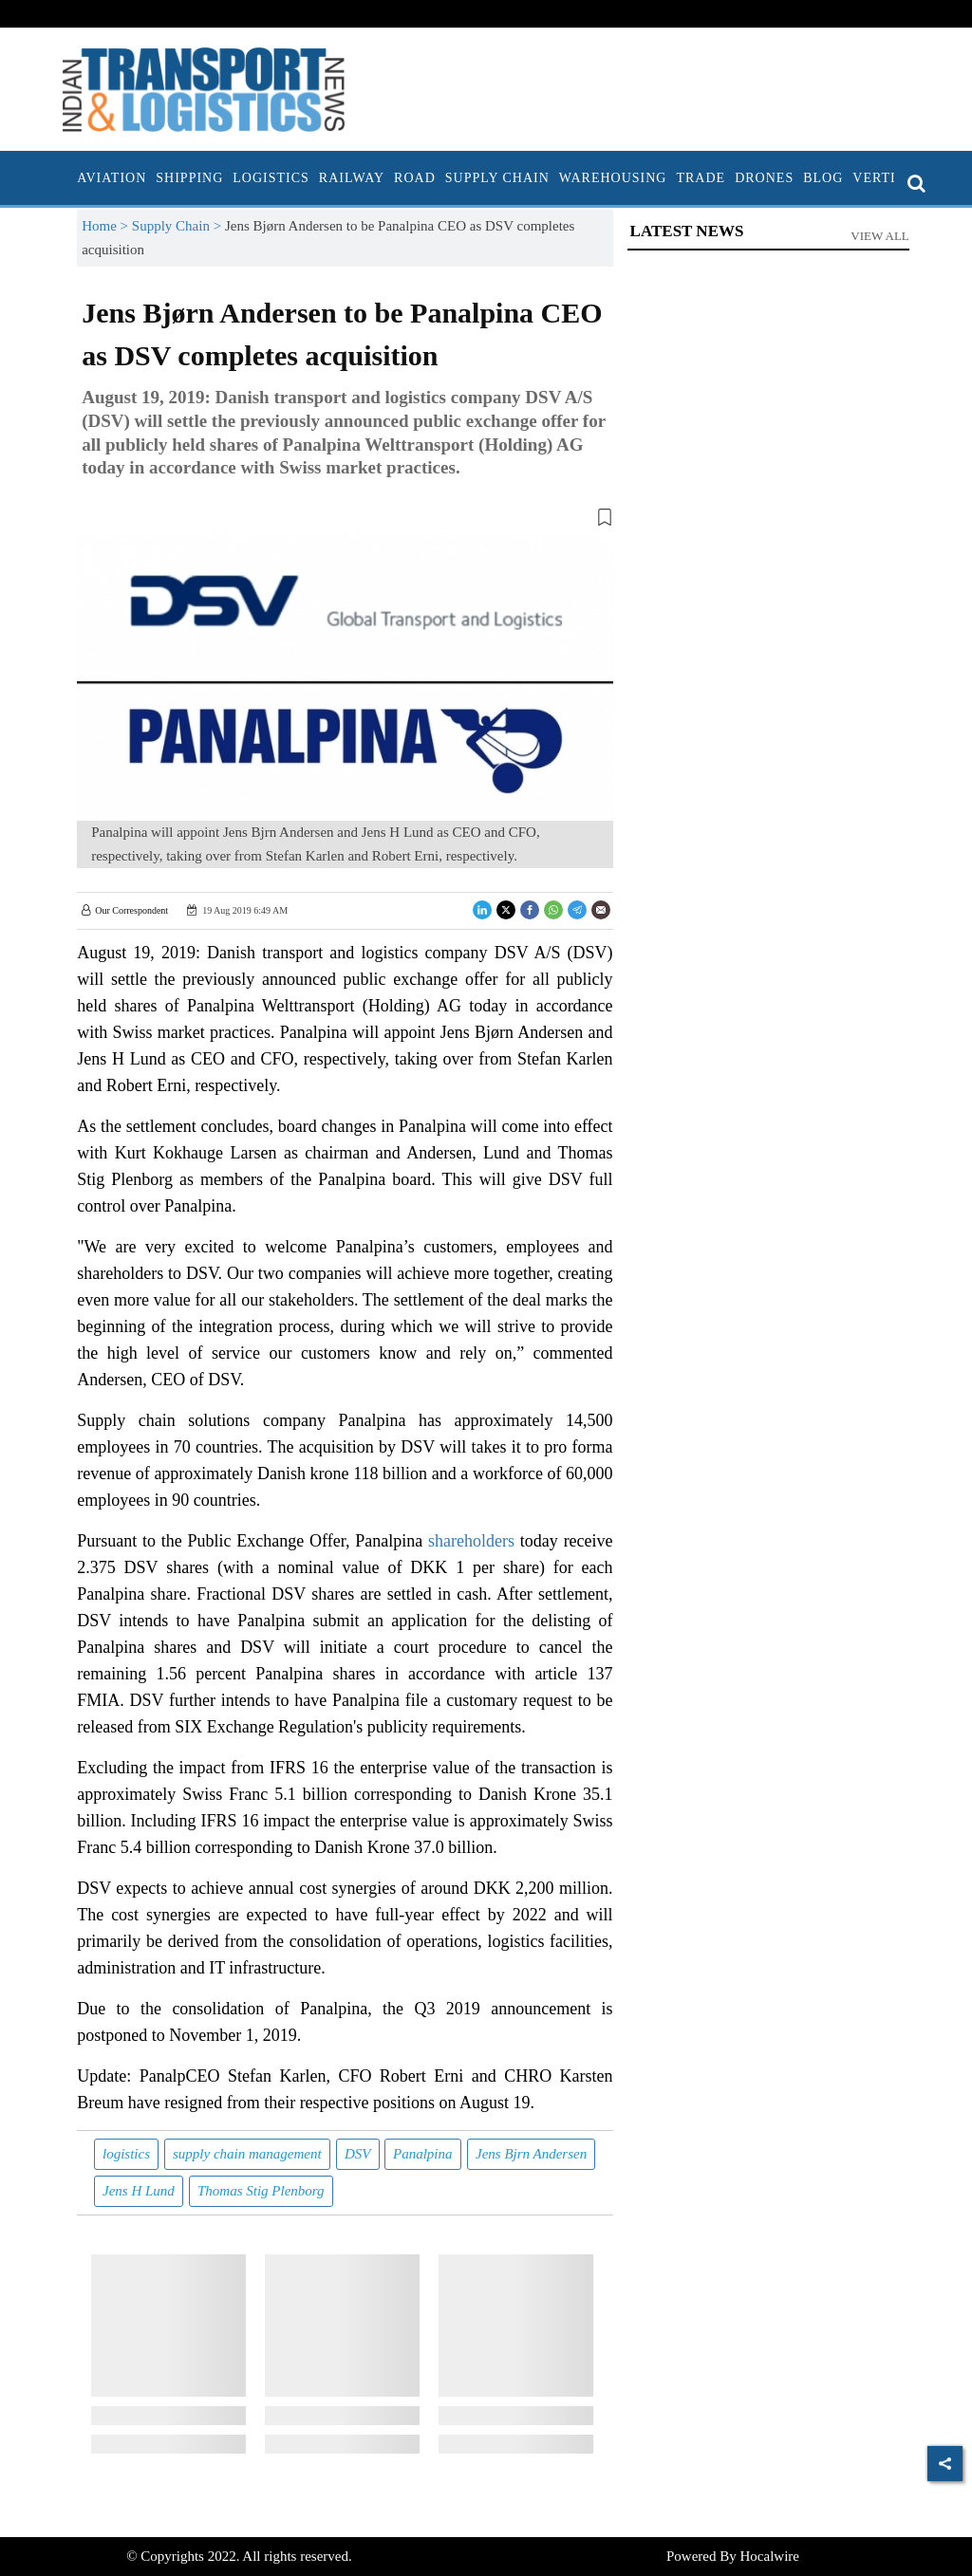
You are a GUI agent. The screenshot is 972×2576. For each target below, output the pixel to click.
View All (879, 236)
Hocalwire (769, 2556)
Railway (351, 178)
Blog (823, 178)
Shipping (189, 178)
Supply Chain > (178, 225)
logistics (126, 2153)
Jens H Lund (139, 2190)
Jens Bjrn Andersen (531, 2153)
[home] (67, 178)
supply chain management (247, 2153)
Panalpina (423, 2153)
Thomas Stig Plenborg (261, 2190)
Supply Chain (497, 178)
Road (415, 178)
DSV (358, 2153)
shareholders (471, 1540)
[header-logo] (204, 88)
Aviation (111, 178)
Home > (107, 225)
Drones (764, 178)
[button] (344, 521)
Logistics (271, 178)
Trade (700, 178)
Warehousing (613, 178)
